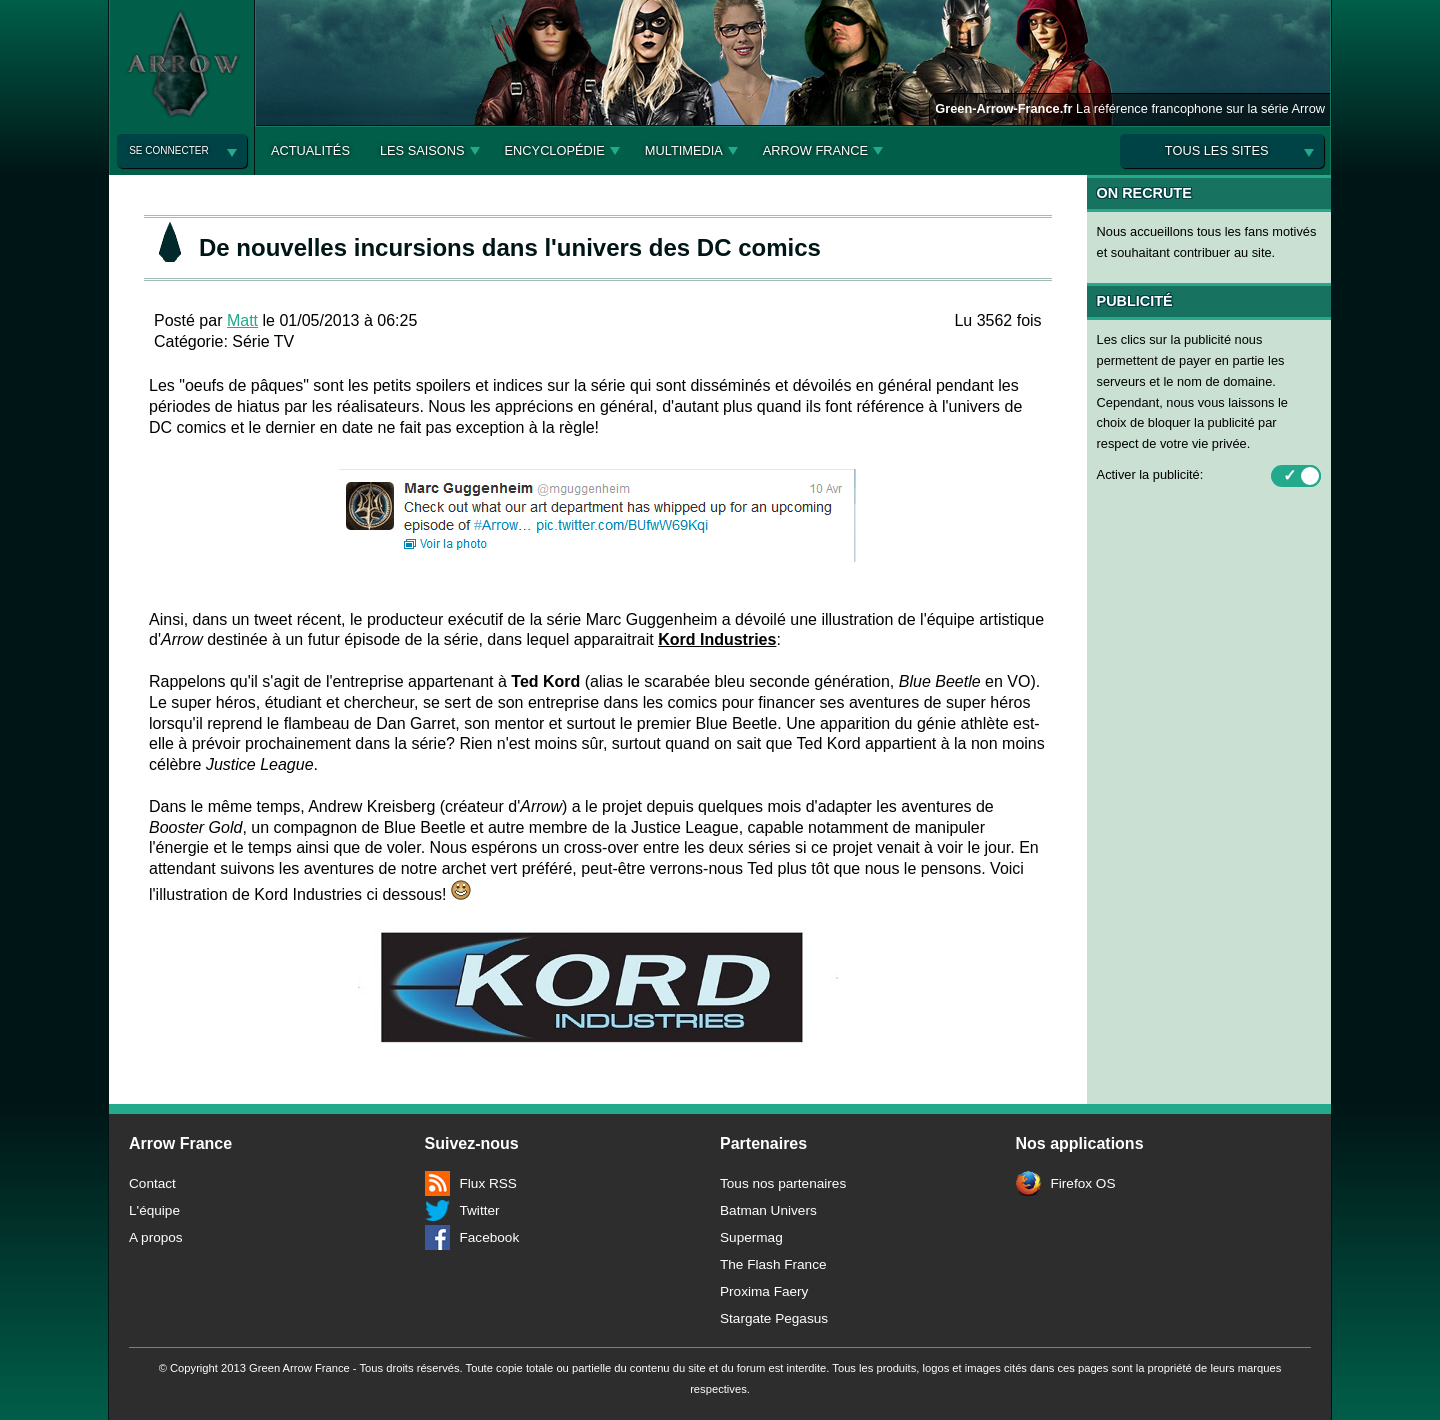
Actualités (310, 150)
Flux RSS (488, 1183)
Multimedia (684, 150)
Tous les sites (1217, 150)
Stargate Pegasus (774, 1318)
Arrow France (815, 150)
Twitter (480, 1210)
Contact (152, 1183)
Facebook (490, 1237)
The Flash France (773, 1264)
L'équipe (154, 1210)
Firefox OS (1083, 1183)
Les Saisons (422, 150)
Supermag (751, 1237)
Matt (242, 320)
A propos (156, 1237)
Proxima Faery (764, 1291)
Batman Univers (768, 1210)
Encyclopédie (555, 150)
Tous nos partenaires (783, 1183)
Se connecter (168, 150)
